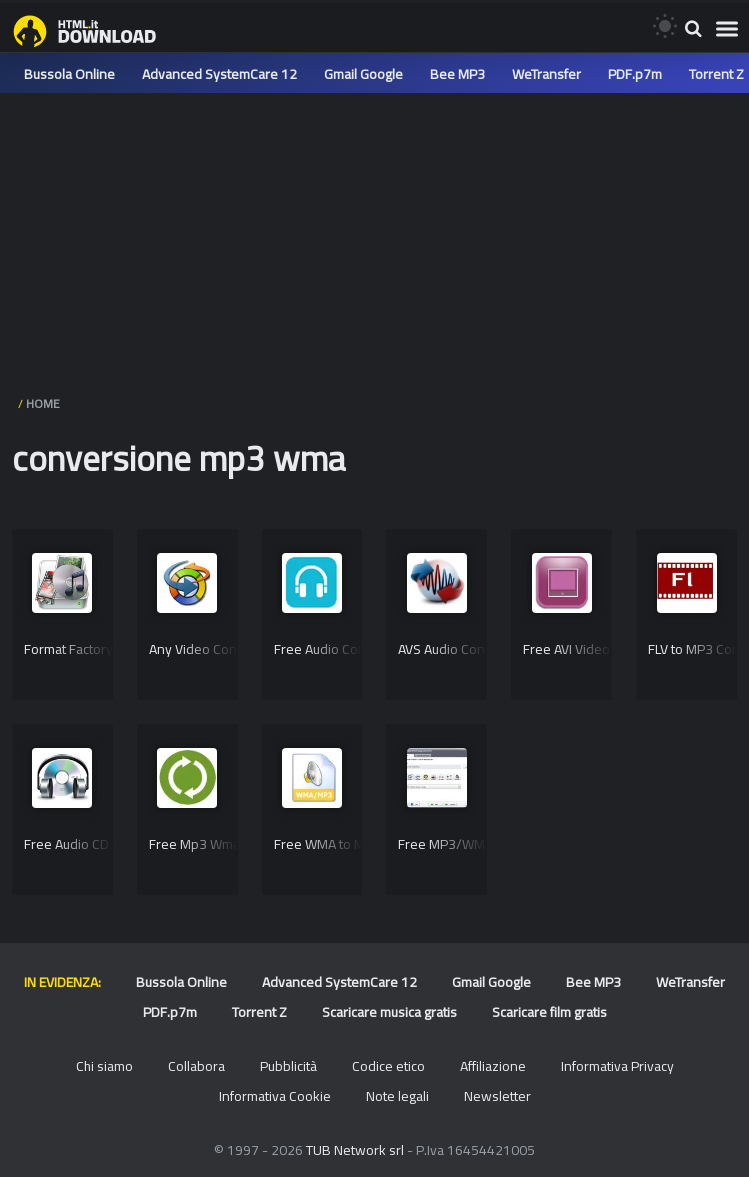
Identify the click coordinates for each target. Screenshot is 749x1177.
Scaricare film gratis (549, 1012)
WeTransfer (546, 74)
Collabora (196, 1066)
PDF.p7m (635, 74)
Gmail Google (363, 74)
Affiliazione (493, 1066)
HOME (43, 403)
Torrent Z (716, 74)
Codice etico (388, 1066)
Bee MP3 (457, 74)
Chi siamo (104, 1066)
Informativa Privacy (617, 1066)
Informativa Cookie (275, 1096)
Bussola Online (69, 74)
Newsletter (497, 1096)
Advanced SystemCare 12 (219, 74)
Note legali (397, 1096)
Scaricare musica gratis (389, 1012)
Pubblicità (288, 1066)
